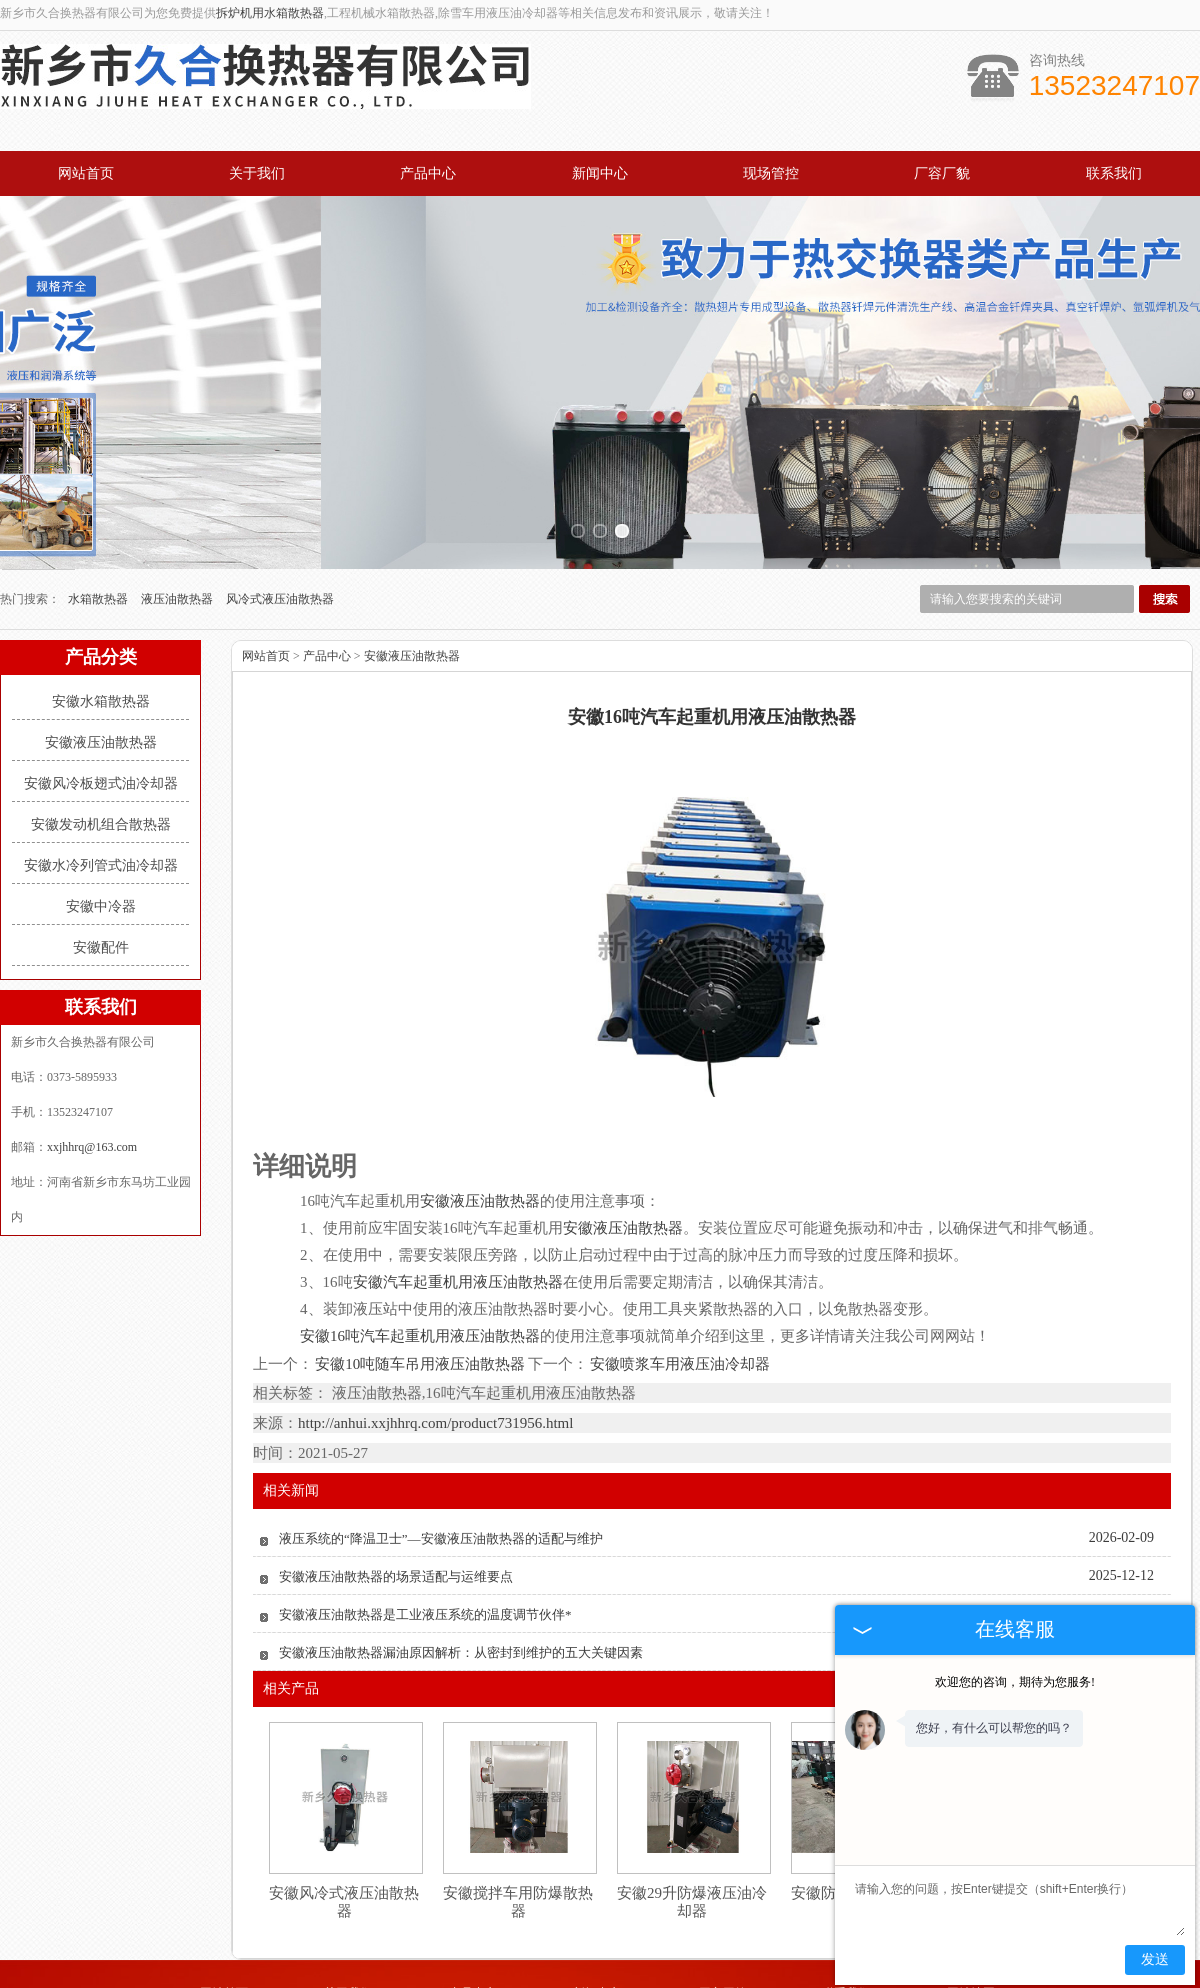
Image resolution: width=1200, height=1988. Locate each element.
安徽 (653, 1980)
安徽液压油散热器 (101, 650)
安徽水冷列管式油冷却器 (101, 773)
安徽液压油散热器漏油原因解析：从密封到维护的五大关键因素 (461, 1561)
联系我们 (1114, 173)
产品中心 (428, 173)
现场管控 (771, 173)
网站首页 (86, 173)
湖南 (734, 1980)
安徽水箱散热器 (101, 609)
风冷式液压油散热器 (280, 507)
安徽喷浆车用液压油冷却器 (679, 1273)
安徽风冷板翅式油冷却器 (101, 691)
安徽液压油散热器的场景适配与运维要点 (396, 1485)
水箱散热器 (99, 507)
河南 (545, 1980)
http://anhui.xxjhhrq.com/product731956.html (435, 1332)
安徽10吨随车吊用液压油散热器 (420, 1273)
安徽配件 (101, 855)
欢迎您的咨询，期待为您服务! (1015, 1682)
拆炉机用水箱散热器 (270, 13)
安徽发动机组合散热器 (101, 732)
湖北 (626, 1980)
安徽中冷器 (101, 814)
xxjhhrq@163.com (92, 1055)
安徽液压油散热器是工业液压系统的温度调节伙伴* (425, 1523)
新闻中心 (600, 173)
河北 (572, 1980)
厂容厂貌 (942, 173)
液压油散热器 (178, 507)
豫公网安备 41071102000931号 (600, 1966)
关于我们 (257, 173)
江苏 (680, 1980)
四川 (707, 1980)
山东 (599, 1980)
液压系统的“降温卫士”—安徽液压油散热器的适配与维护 (441, 1447)
